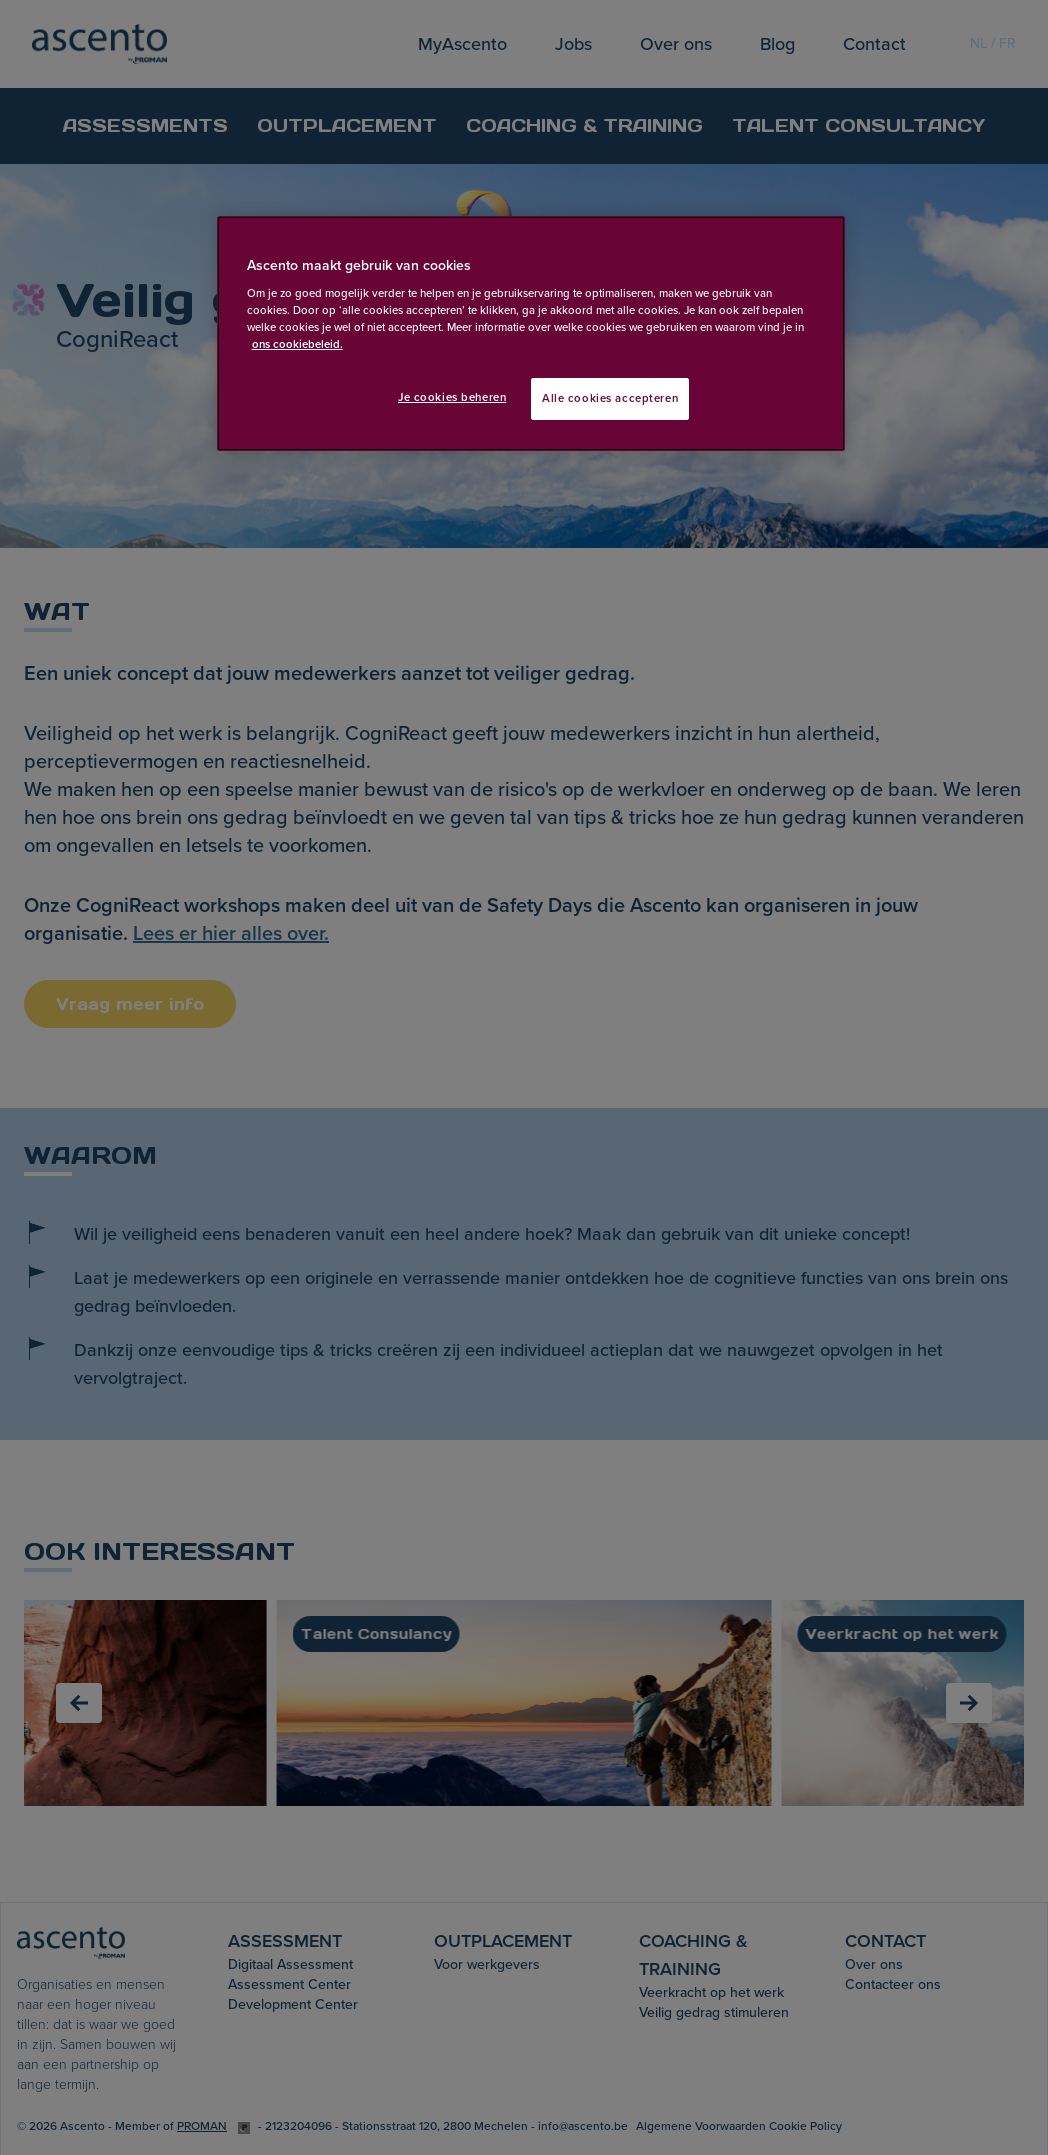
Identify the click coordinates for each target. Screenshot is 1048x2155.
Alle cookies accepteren (610, 398)
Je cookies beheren (452, 397)
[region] (531, 334)
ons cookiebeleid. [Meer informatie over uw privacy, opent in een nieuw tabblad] (297, 344)
